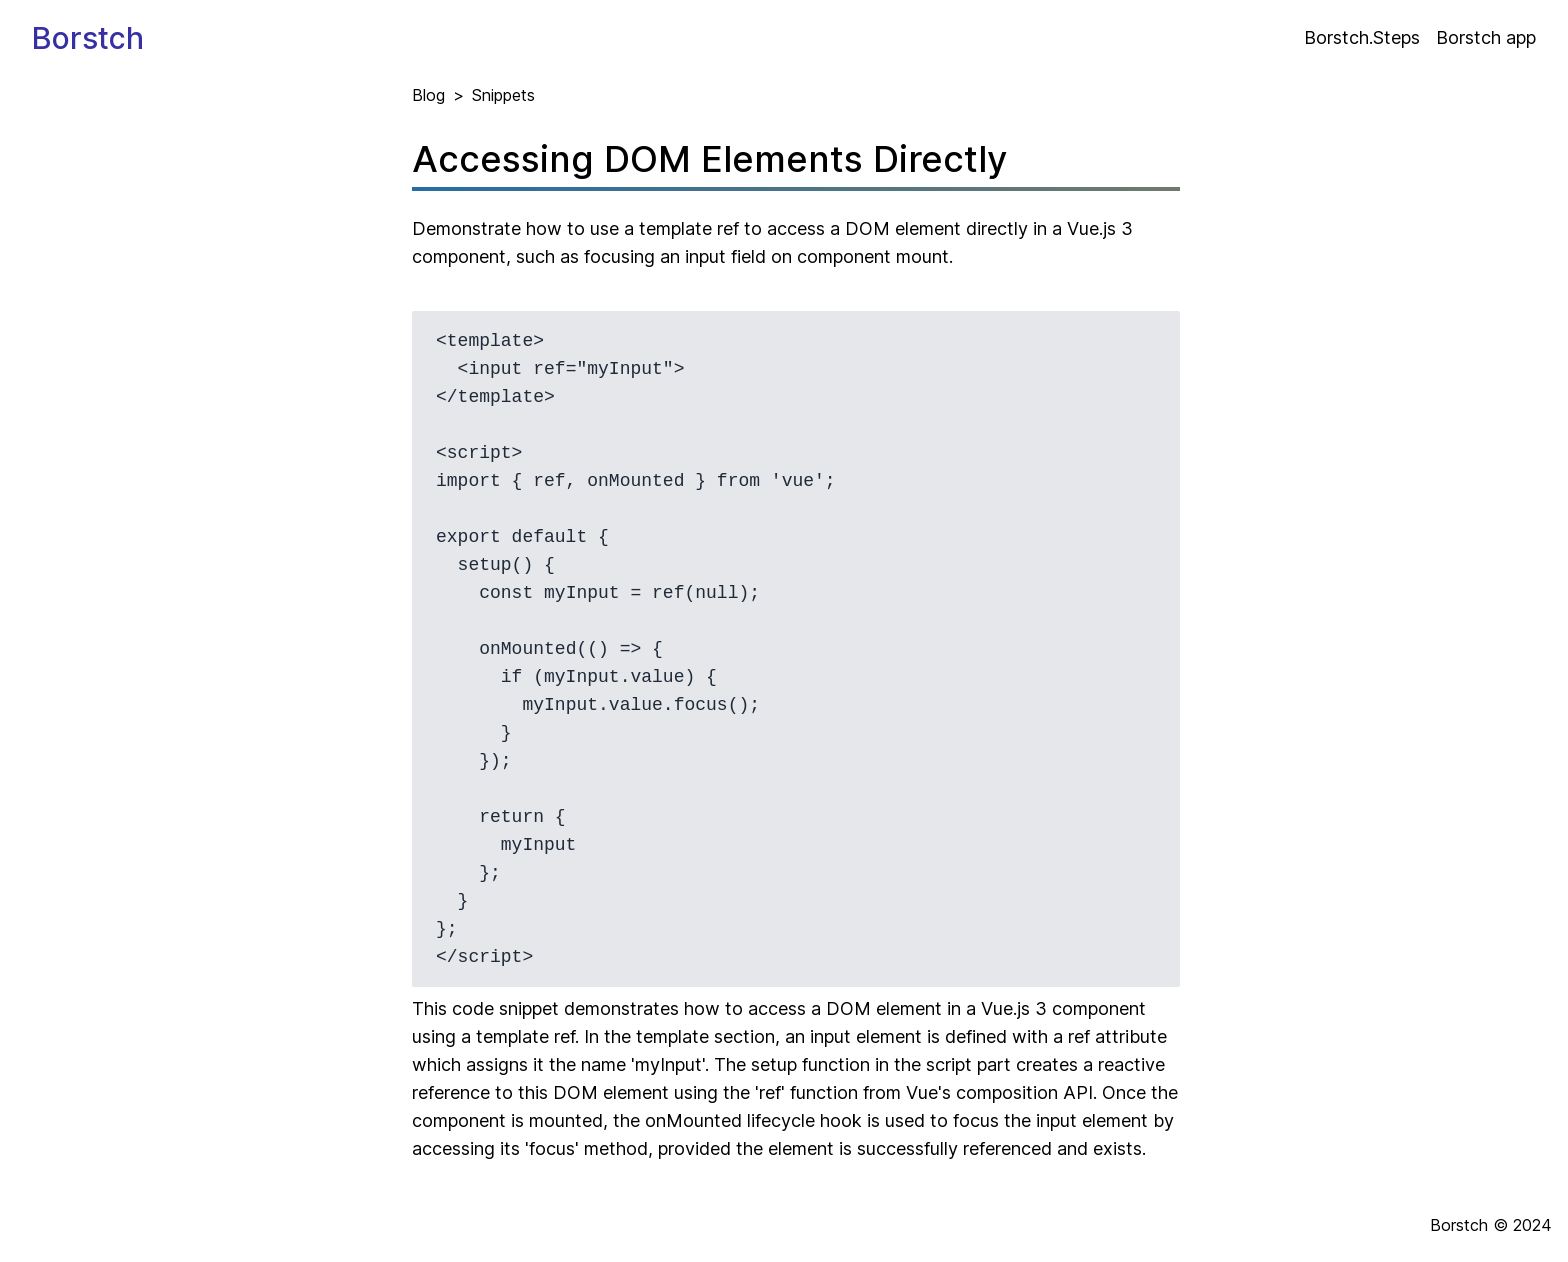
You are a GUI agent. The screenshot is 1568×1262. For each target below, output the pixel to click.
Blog (428, 95)
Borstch (88, 38)
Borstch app (1486, 37)
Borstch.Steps (1362, 37)
